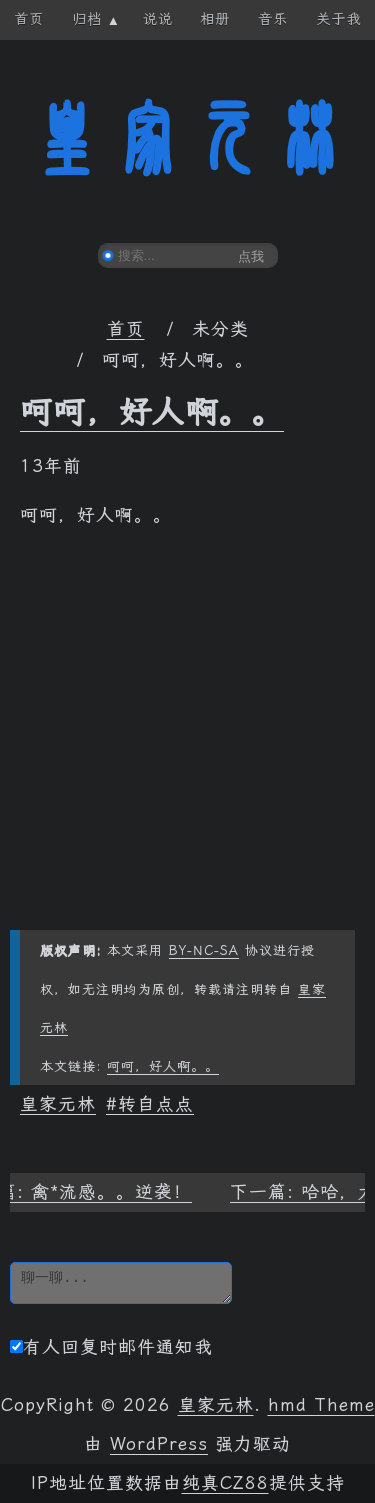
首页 (126, 329)
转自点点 (156, 1104)
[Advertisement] (187, 742)
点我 (251, 256)
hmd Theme (321, 1405)
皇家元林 (188, 139)
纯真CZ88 (225, 1483)
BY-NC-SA (204, 950)
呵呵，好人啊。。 (152, 412)
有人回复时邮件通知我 (111, 1347)
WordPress (159, 1444)
